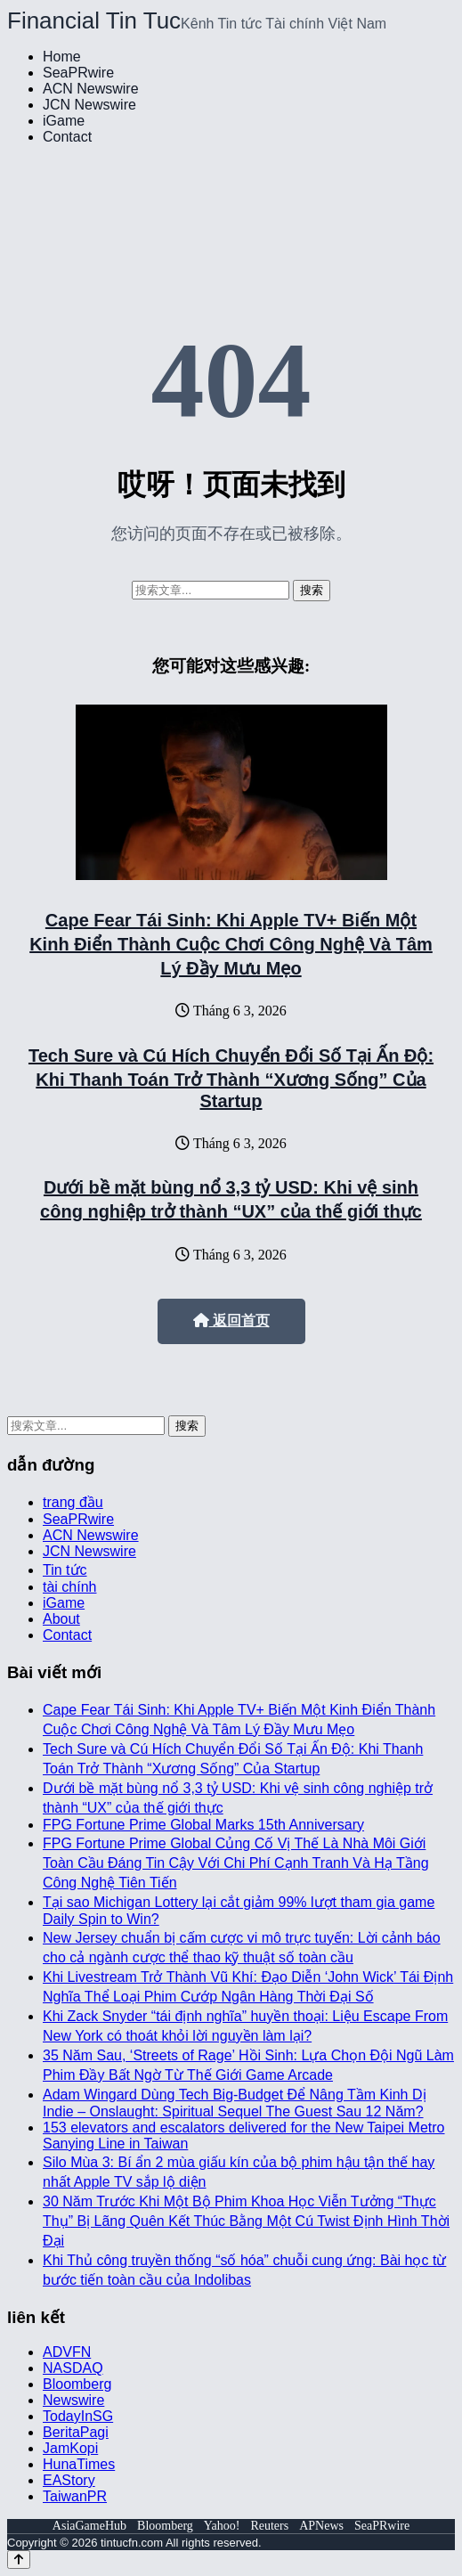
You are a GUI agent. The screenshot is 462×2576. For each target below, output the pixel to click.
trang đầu (73, 1502)
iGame (64, 120)
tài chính (69, 1586)
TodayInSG (78, 2416)
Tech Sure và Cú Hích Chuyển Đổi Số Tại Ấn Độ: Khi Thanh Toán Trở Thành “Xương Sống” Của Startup (231, 1078)
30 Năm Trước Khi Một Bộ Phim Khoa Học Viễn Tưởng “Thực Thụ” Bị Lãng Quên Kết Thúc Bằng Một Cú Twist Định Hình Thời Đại (246, 2221)
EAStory (69, 2480)
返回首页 (231, 1320)
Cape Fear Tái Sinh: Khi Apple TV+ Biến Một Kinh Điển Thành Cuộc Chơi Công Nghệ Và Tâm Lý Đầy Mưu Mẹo (231, 944)
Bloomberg (77, 2384)
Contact (67, 136)
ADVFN (67, 2352)
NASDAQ (73, 2368)
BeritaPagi (76, 2432)
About (61, 1618)
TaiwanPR (75, 2496)
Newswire (73, 2400)
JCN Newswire (89, 104)
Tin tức (65, 1569)
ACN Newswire (91, 88)
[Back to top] (18, 2559)
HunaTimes (79, 2464)
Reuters (269, 2525)
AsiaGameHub (89, 2525)
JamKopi (70, 2448)
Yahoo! (222, 2525)
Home (62, 56)
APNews (321, 2525)
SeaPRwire (78, 72)
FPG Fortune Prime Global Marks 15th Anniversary (203, 1824)
